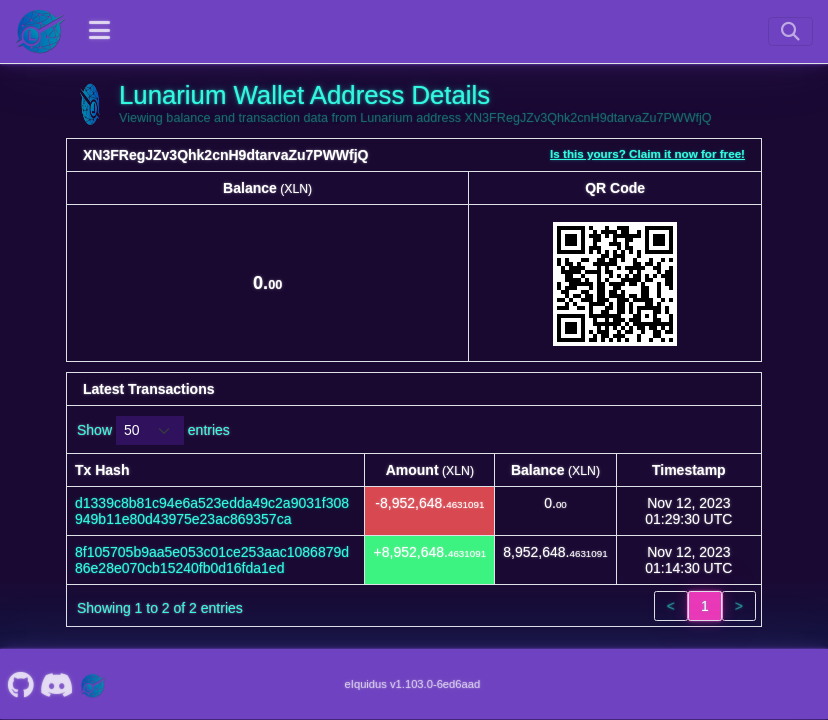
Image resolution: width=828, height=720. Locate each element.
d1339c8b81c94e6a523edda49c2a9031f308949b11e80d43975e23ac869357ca (212, 511)
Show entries (153, 430)
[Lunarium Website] (93, 684)
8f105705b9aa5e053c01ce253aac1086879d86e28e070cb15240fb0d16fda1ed (212, 560)
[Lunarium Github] (20, 684)
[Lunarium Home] (40, 31)
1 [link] (705, 606)
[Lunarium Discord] (57, 684)
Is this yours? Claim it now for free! (647, 153)
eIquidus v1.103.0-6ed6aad (413, 684)
